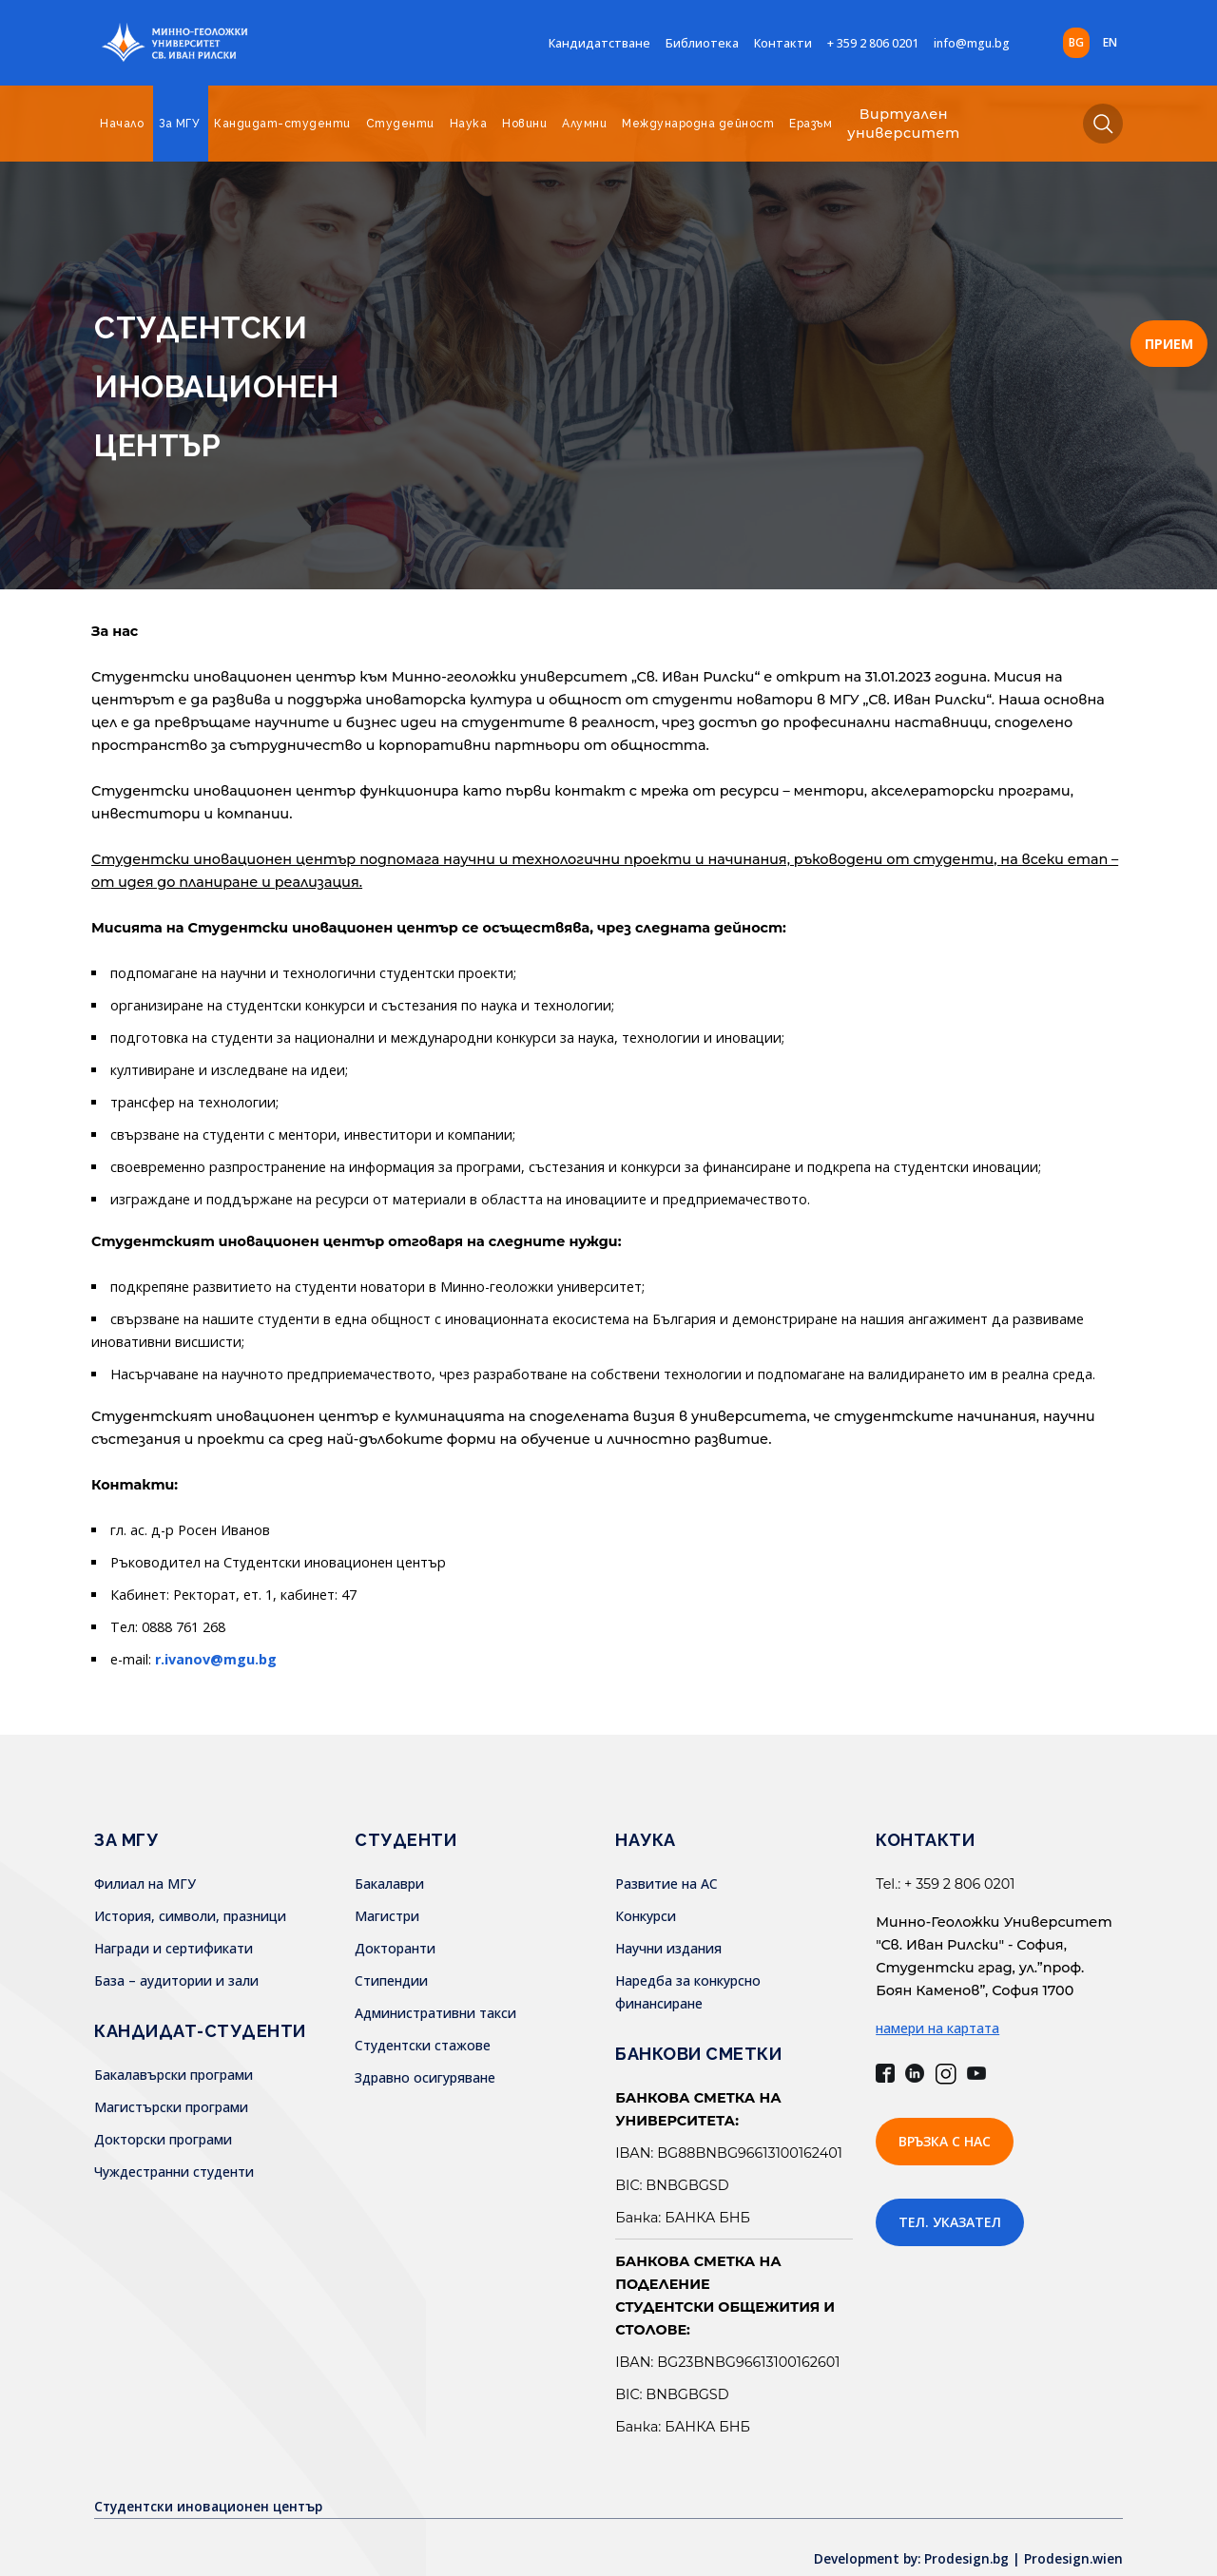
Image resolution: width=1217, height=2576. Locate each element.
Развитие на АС (666, 1883)
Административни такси (435, 2013)
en (1110, 42)
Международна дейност (698, 123)
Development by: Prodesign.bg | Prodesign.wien (964, 2536)
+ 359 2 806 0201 (872, 43)
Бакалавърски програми (173, 2075)
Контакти (783, 43)
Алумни (584, 123)
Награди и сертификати (173, 1948)
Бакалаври (389, 1883)
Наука (469, 123)
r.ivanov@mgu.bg (216, 1659)
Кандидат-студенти (282, 123)
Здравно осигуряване (425, 2077)
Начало (122, 123)
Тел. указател (949, 2222)
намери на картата (937, 2028)
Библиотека (702, 43)
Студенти (400, 123)
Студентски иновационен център (212, 2483)
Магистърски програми (171, 2107)
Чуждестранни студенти (174, 2172)
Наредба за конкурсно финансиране (733, 1980)
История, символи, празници (190, 1916)
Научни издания (668, 1948)
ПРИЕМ (1169, 344)
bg (1076, 42)
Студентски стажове (423, 2045)
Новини (524, 123)
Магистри (387, 1916)
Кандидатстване (599, 43)
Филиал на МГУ (145, 1883)
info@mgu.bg (972, 43)
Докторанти (395, 1948)
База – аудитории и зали (176, 1980)
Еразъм (810, 123)
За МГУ (179, 123)
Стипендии (391, 1980)
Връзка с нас (944, 2141)
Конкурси (645, 1916)
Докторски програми (163, 2139)
